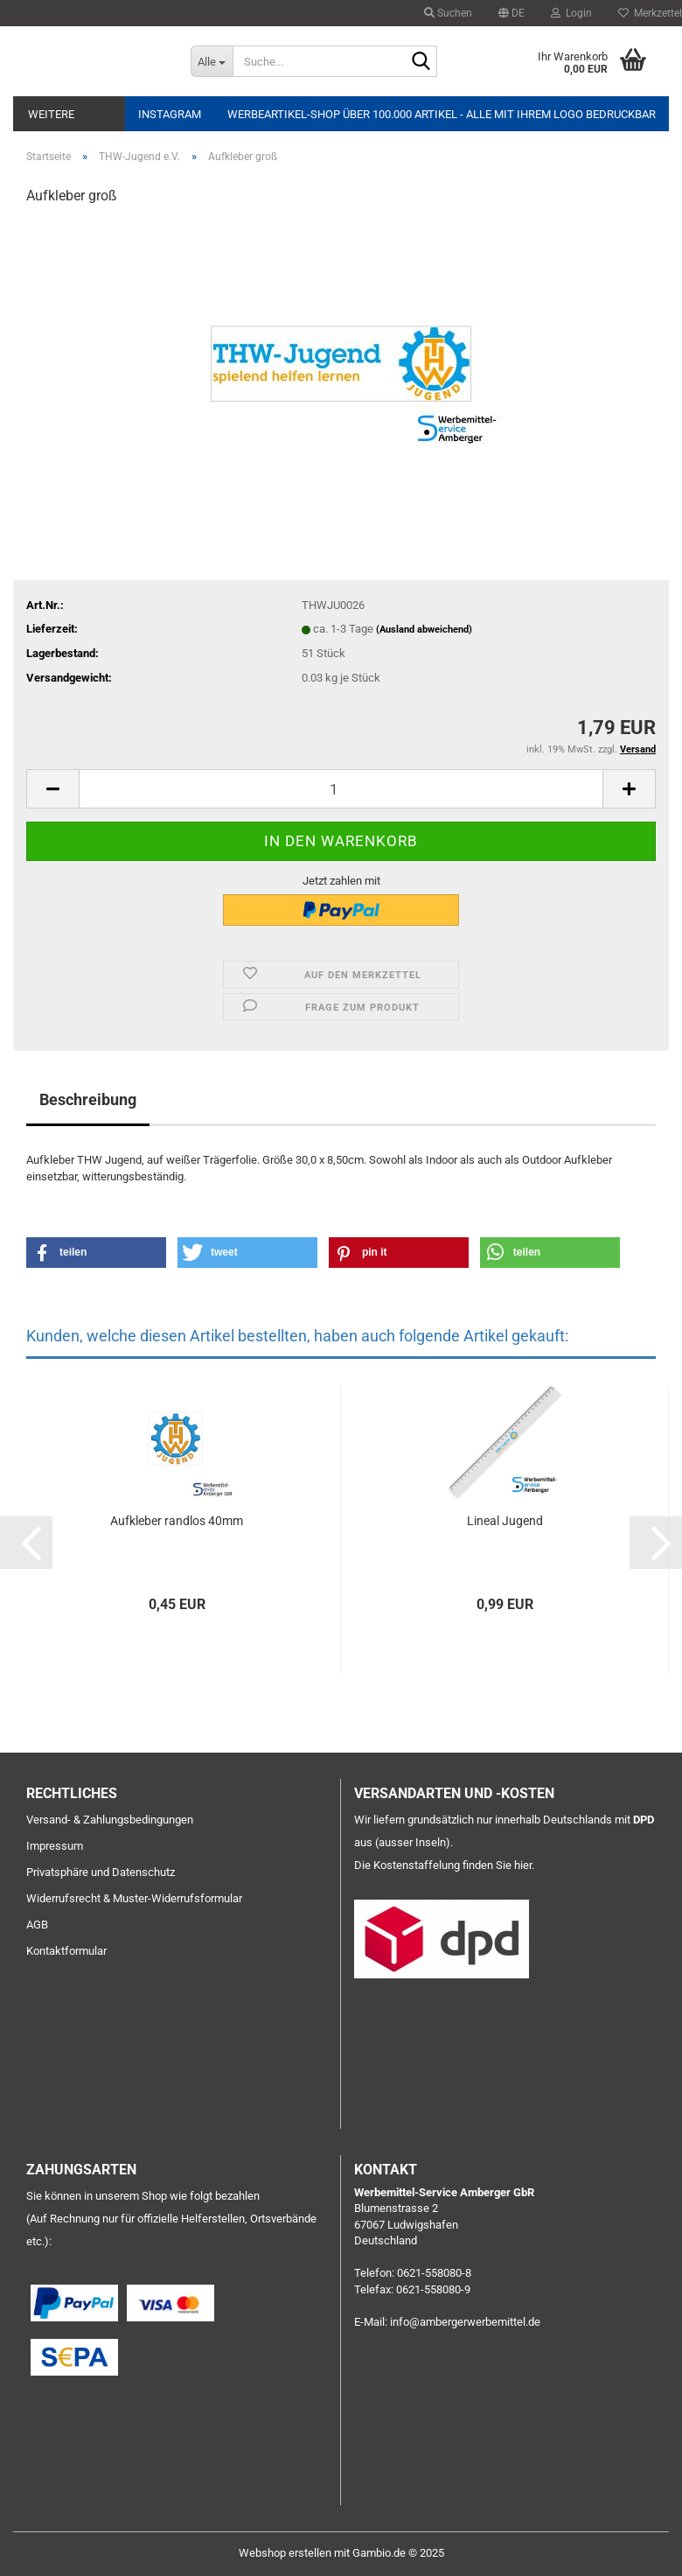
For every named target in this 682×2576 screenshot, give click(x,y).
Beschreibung (87, 1099)
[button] (511, 13)
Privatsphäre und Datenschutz (100, 1872)
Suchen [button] (448, 13)
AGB (37, 1924)
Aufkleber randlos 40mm (176, 1521)
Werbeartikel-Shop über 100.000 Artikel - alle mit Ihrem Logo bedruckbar (441, 114)
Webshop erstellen (285, 2552)
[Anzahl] (341, 788)
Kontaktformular (66, 1950)
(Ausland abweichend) (424, 629)
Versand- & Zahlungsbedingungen (109, 1819)
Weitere (51, 114)
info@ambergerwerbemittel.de (465, 2321)
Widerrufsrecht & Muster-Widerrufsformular (134, 1898)
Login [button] (571, 13)
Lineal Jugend (505, 1521)
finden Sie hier (497, 1865)
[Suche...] (212, 61)
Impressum (54, 1845)
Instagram (169, 114)
